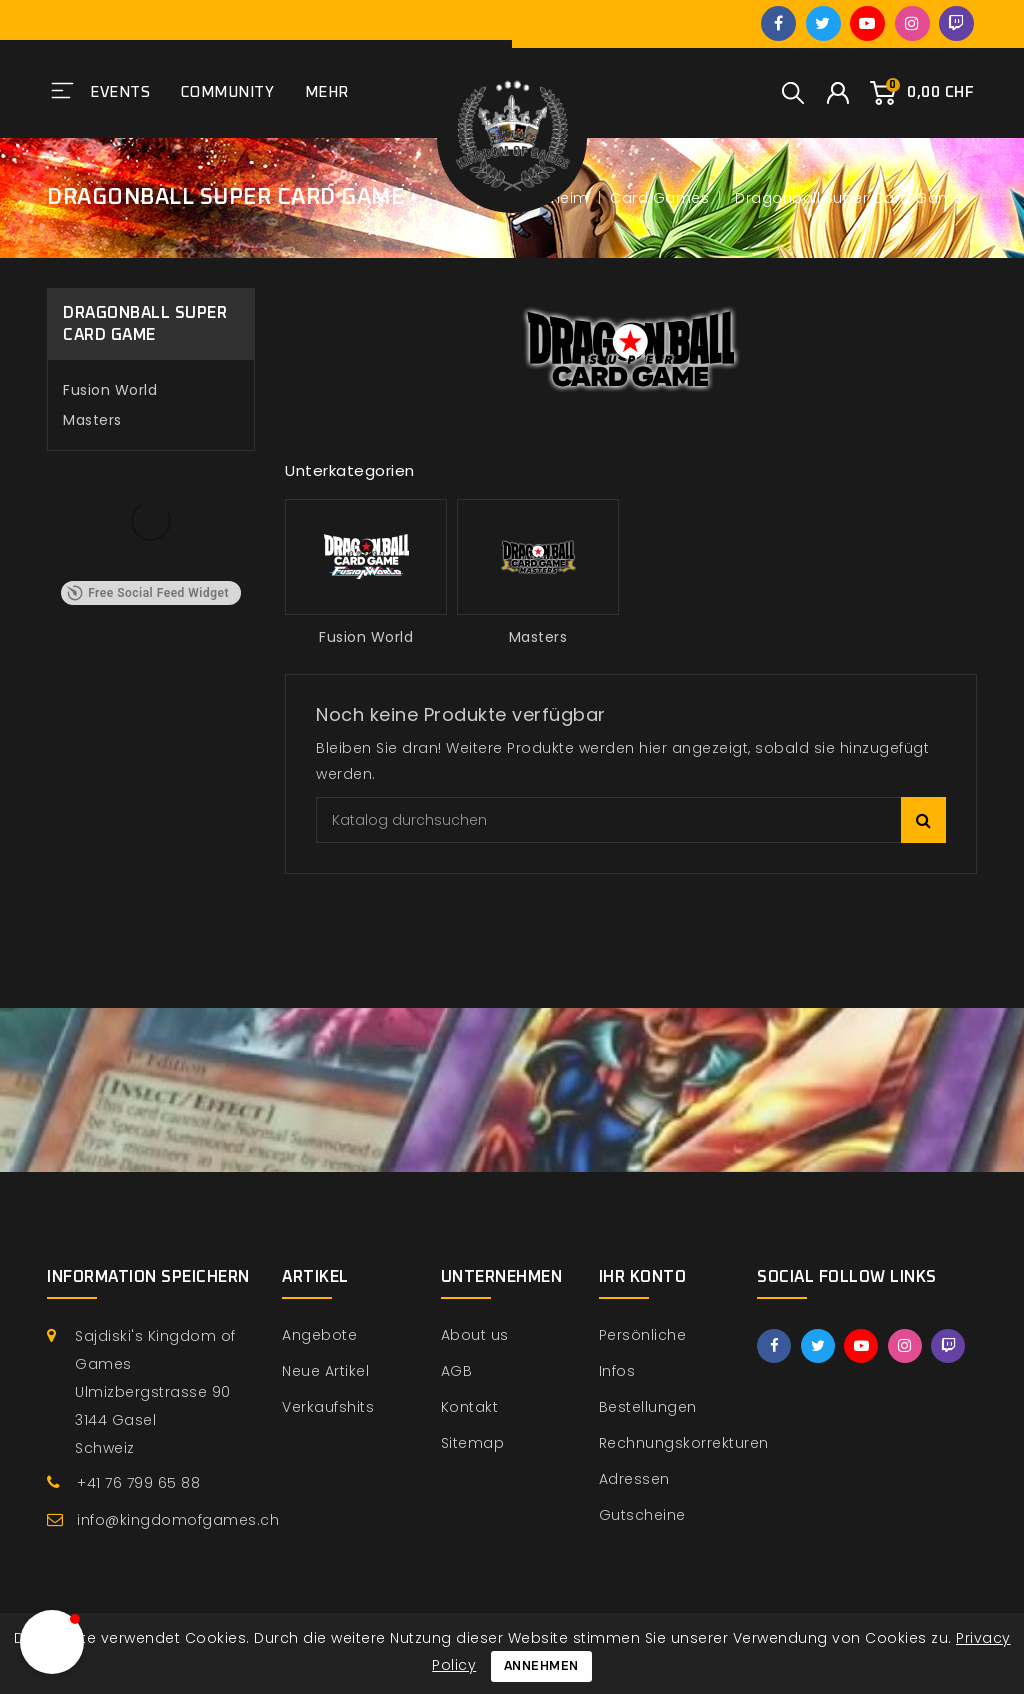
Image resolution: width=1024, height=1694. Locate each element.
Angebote (319, 1335)
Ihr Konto (643, 1277)
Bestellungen (648, 1407)
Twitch (956, 23)
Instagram (912, 23)
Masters (92, 420)
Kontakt (470, 1407)
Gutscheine (642, 1515)
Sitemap (473, 1443)
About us (475, 1335)
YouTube (867, 23)
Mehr (327, 92)
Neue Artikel (325, 1371)
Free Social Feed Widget (148, 593)
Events (120, 92)
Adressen (634, 1479)
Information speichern (148, 1277)
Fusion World (110, 390)
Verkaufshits (328, 1407)
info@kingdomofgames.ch (178, 1520)
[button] (52, 1642)
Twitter (823, 23)
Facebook (778, 23)
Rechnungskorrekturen (684, 1443)
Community (228, 92)
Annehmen (541, 1666)
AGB (457, 1371)
